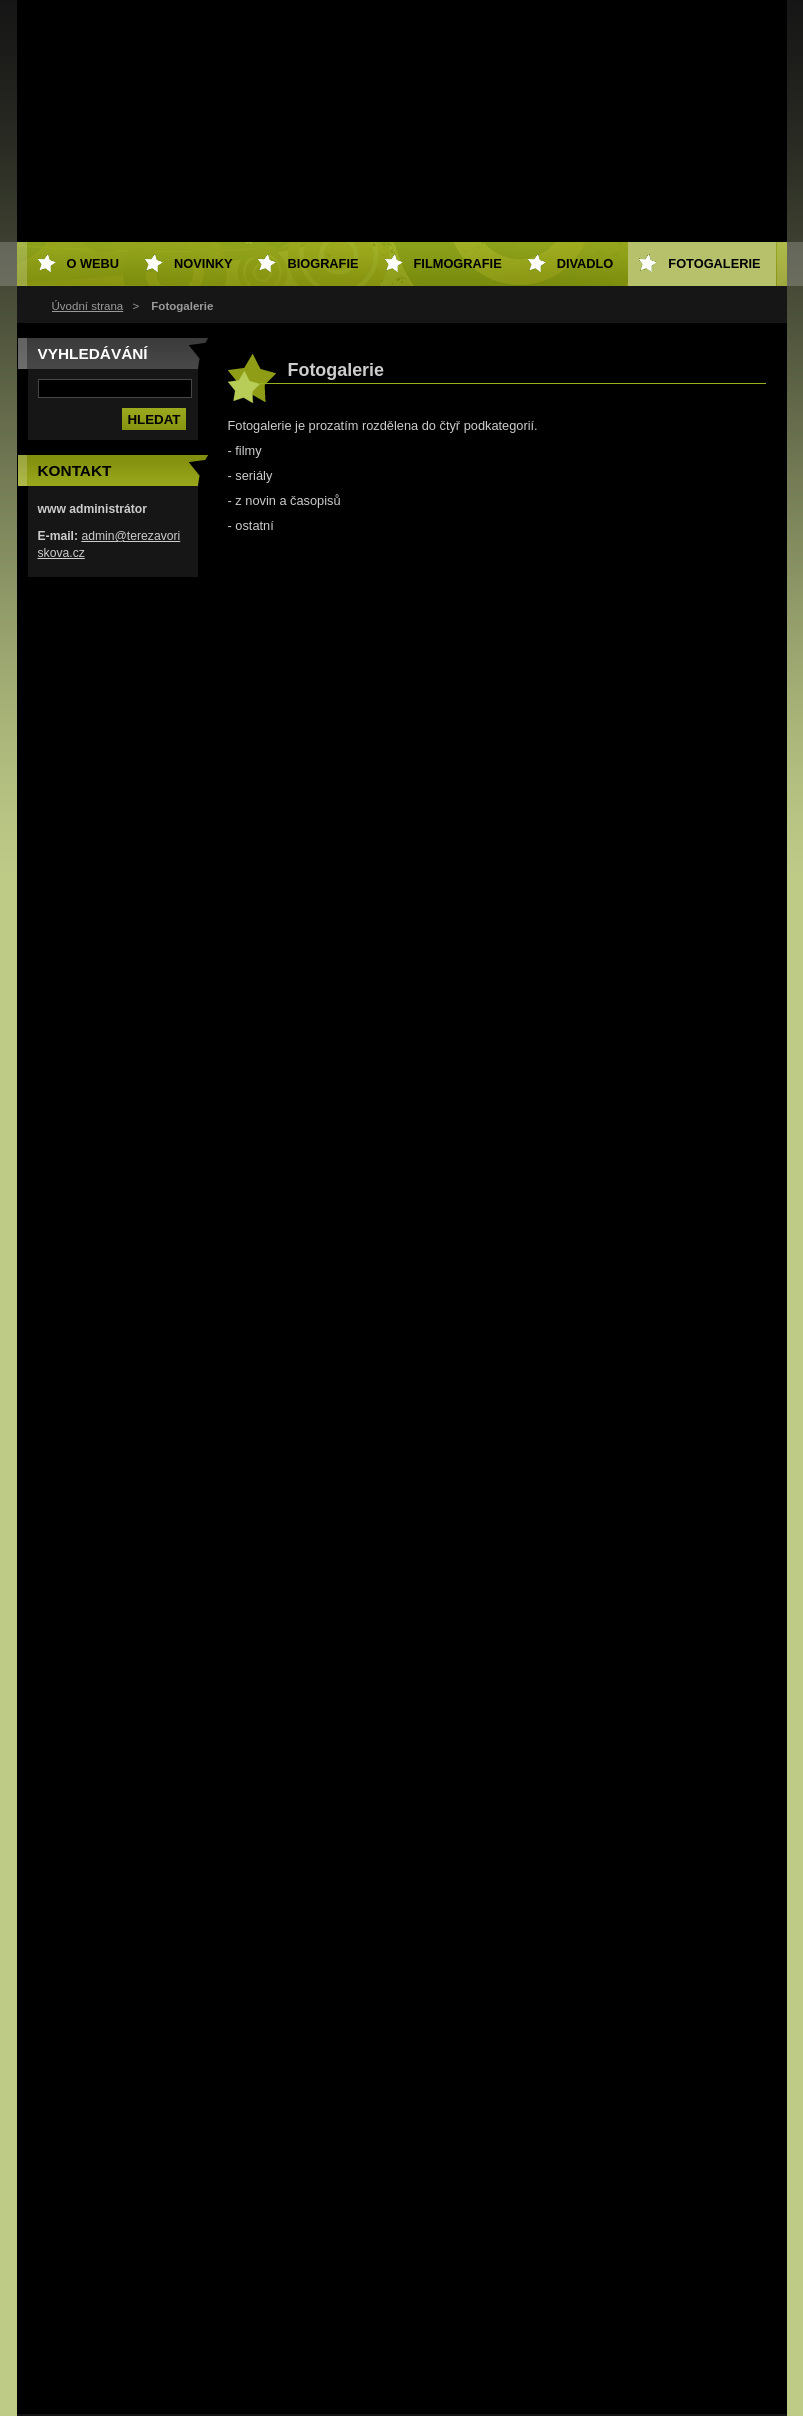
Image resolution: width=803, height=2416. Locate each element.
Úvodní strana (88, 306)
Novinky (203, 263)
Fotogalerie (714, 263)
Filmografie (458, 263)
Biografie (322, 263)
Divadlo (585, 263)
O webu (93, 263)
